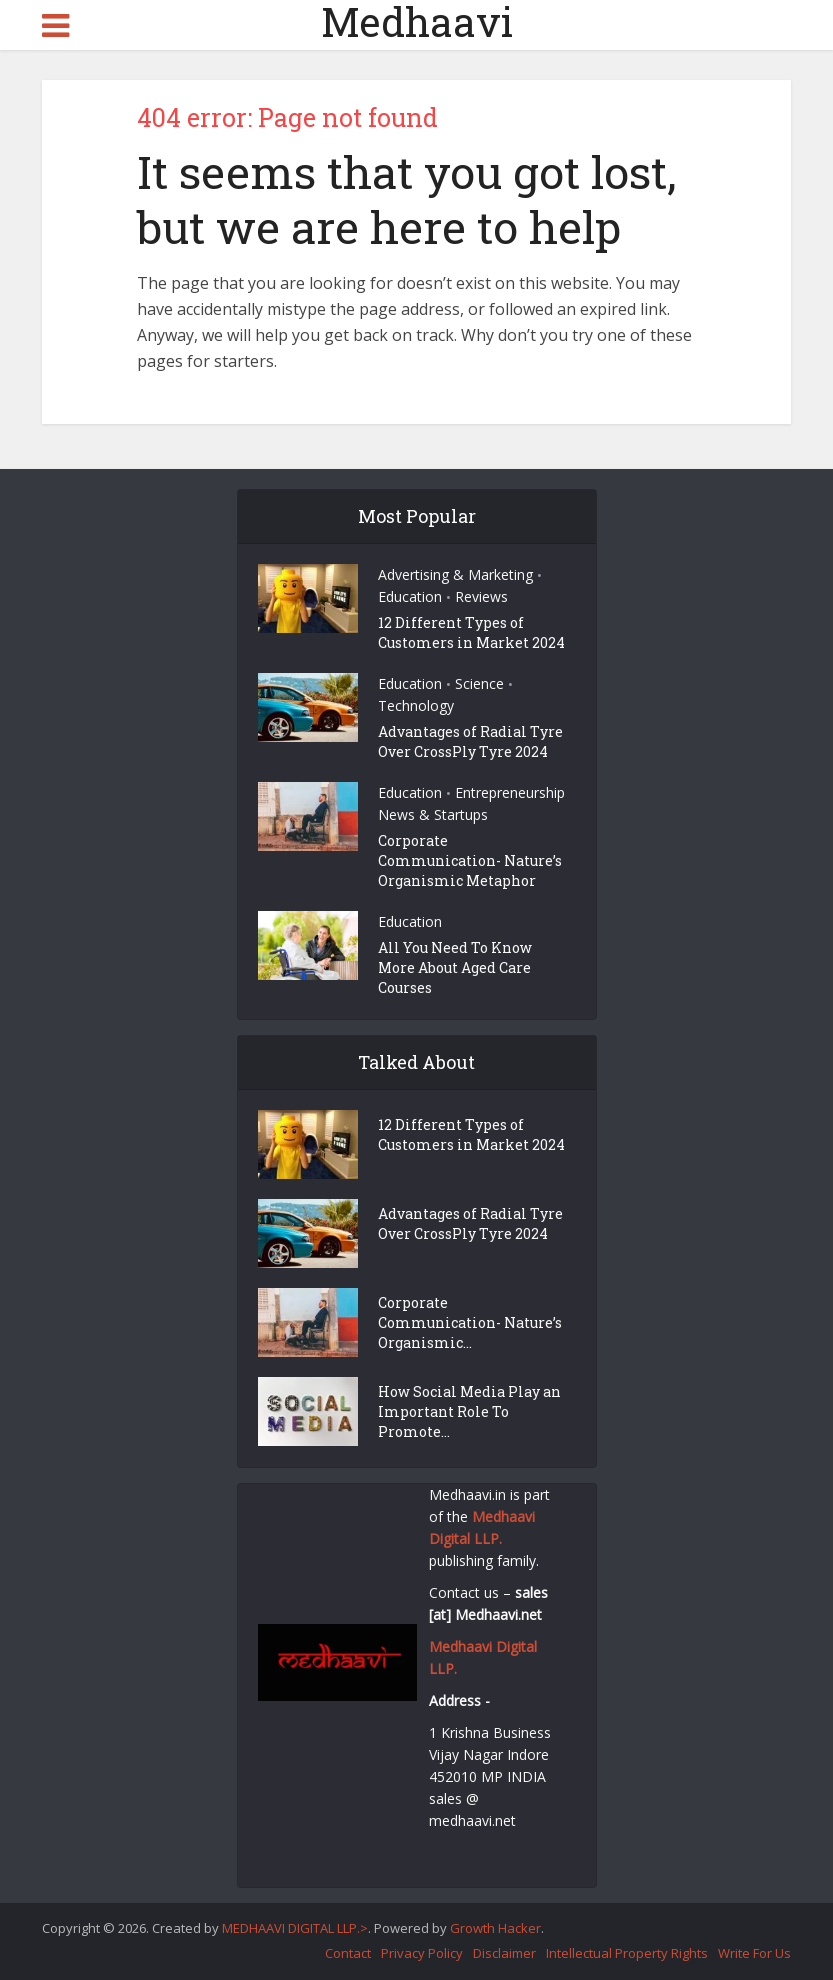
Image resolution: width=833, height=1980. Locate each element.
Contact (348, 1953)
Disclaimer (504, 1953)
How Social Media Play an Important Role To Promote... (469, 1411)
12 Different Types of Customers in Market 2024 (471, 632)
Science (479, 683)
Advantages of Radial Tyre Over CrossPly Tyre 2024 (470, 741)
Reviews (481, 596)
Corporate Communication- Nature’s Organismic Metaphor (470, 860)
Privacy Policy (422, 1953)
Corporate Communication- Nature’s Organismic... (470, 1322)
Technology (416, 705)
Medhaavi (417, 22)
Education (410, 596)
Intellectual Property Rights (627, 1953)
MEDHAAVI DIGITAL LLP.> (295, 1928)
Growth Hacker (495, 1928)
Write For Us (754, 1953)
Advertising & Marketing (455, 574)
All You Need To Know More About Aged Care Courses (455, 967)
